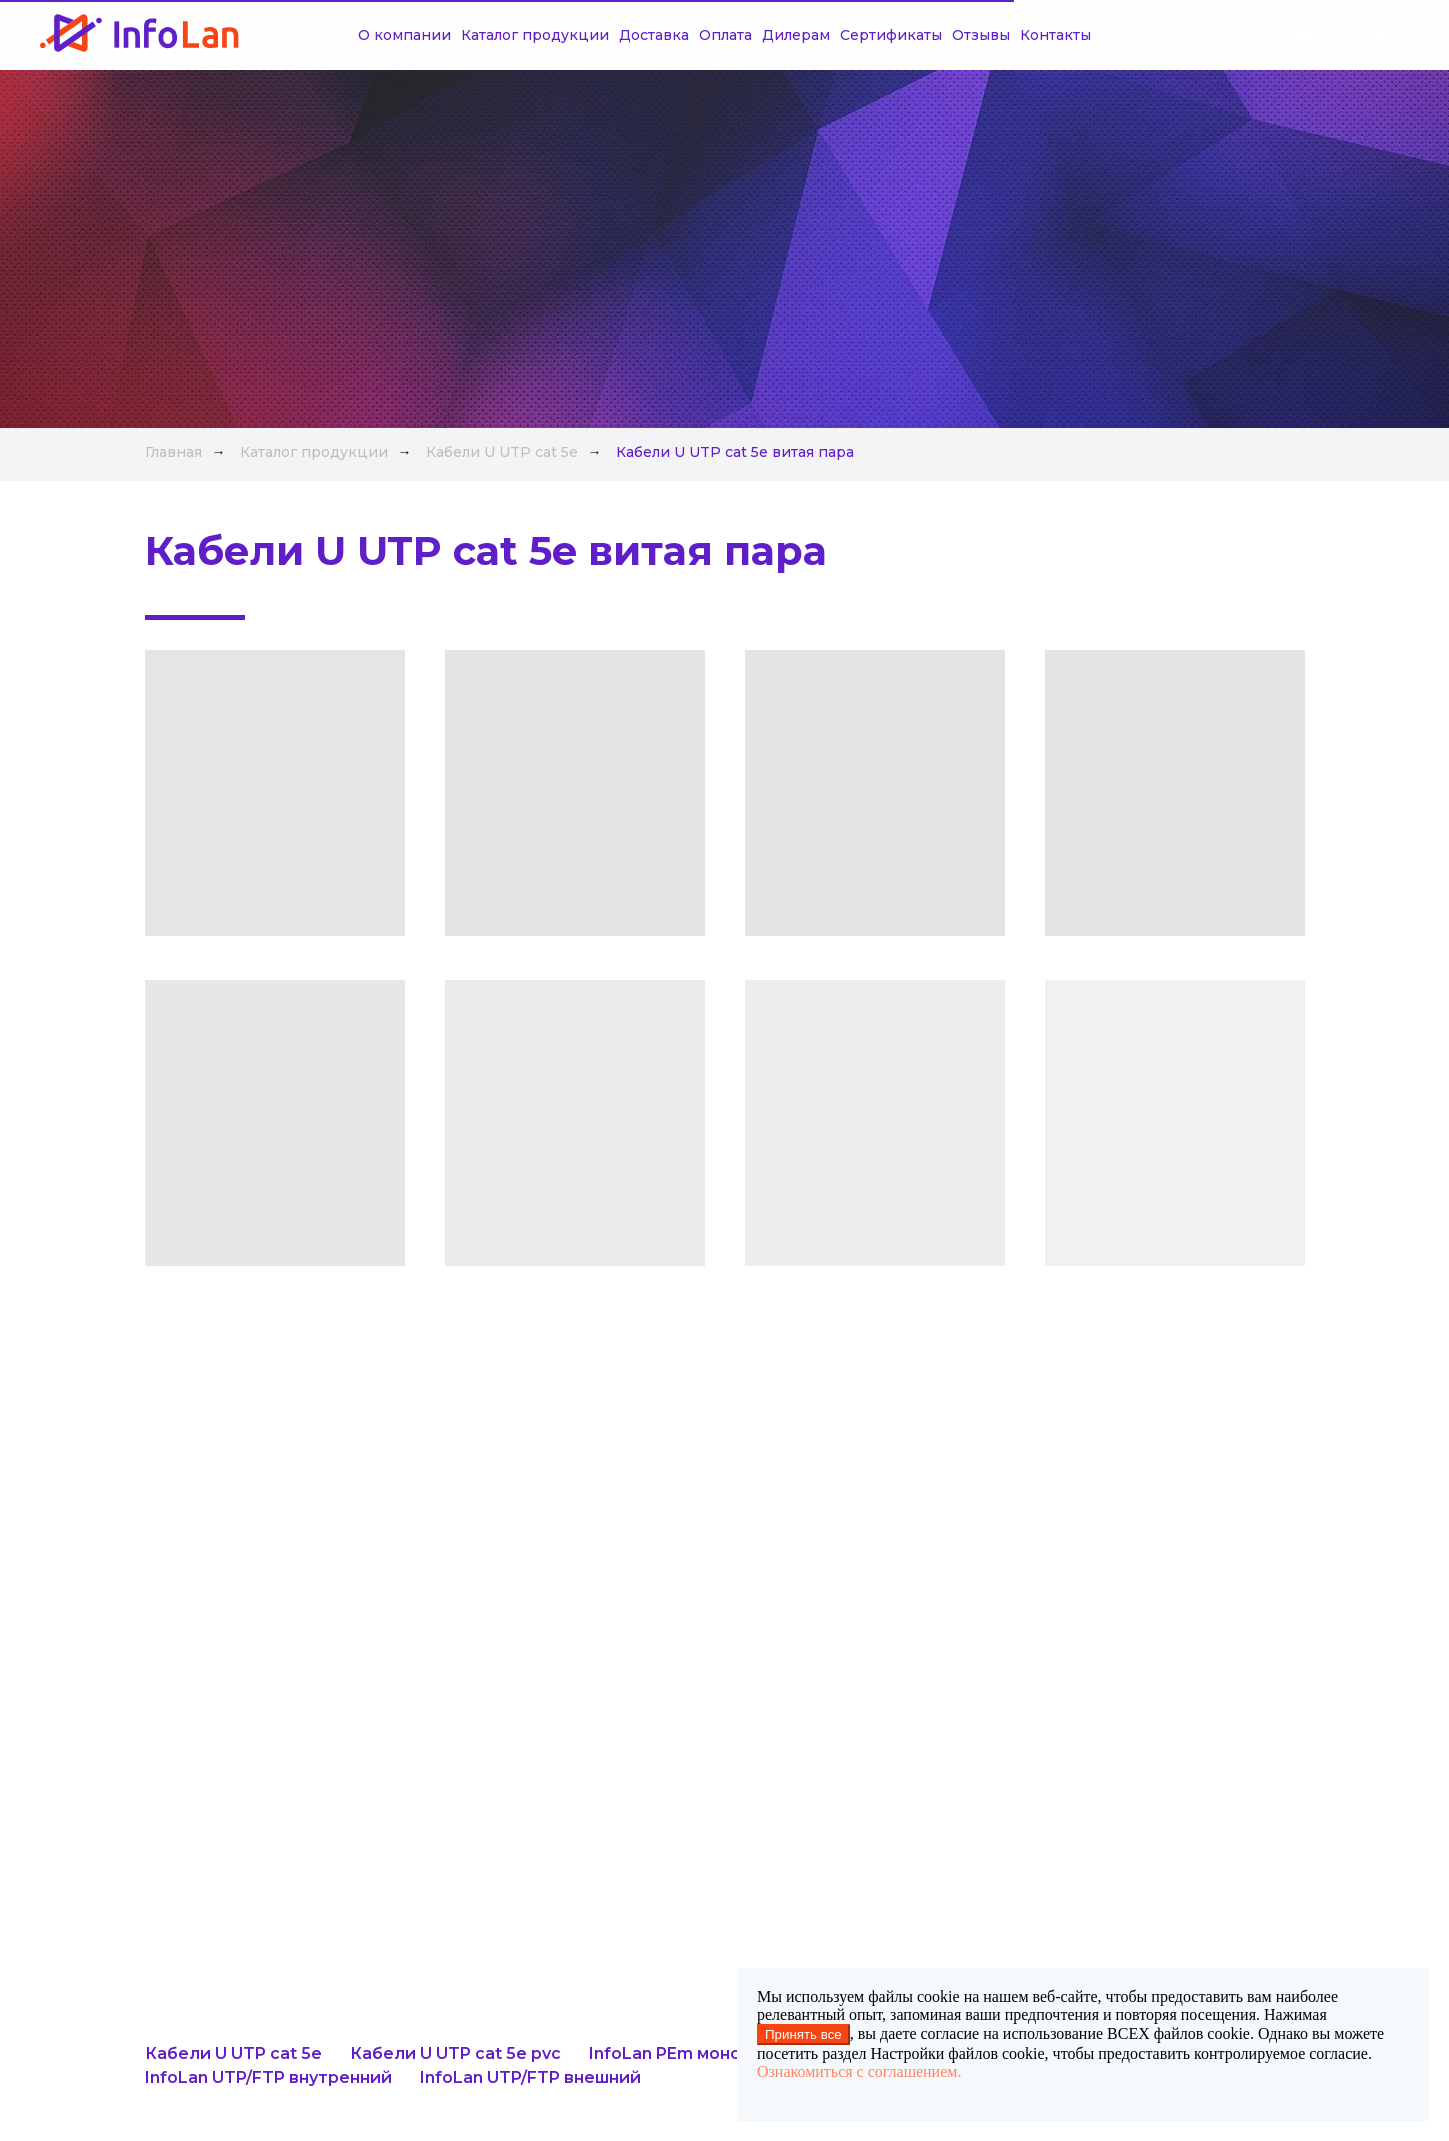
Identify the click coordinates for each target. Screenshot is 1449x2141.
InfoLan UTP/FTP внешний (530, 2077)
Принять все (803, 2034)
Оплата (681, 35)
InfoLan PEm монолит (681, 2053)
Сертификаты (847, 35)
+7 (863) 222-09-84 (1192, 35)
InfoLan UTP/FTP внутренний (268, 2077)
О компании (360, 35)
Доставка (610, 35)
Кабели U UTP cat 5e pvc (455, 2053)
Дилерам (752, 35)
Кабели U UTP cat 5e (502, 452)
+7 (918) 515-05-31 (1343, 35)
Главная (173, 452)
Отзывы (937, 35)
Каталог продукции (491, 35)
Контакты (1011, 35)
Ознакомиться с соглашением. (859, 2071)
